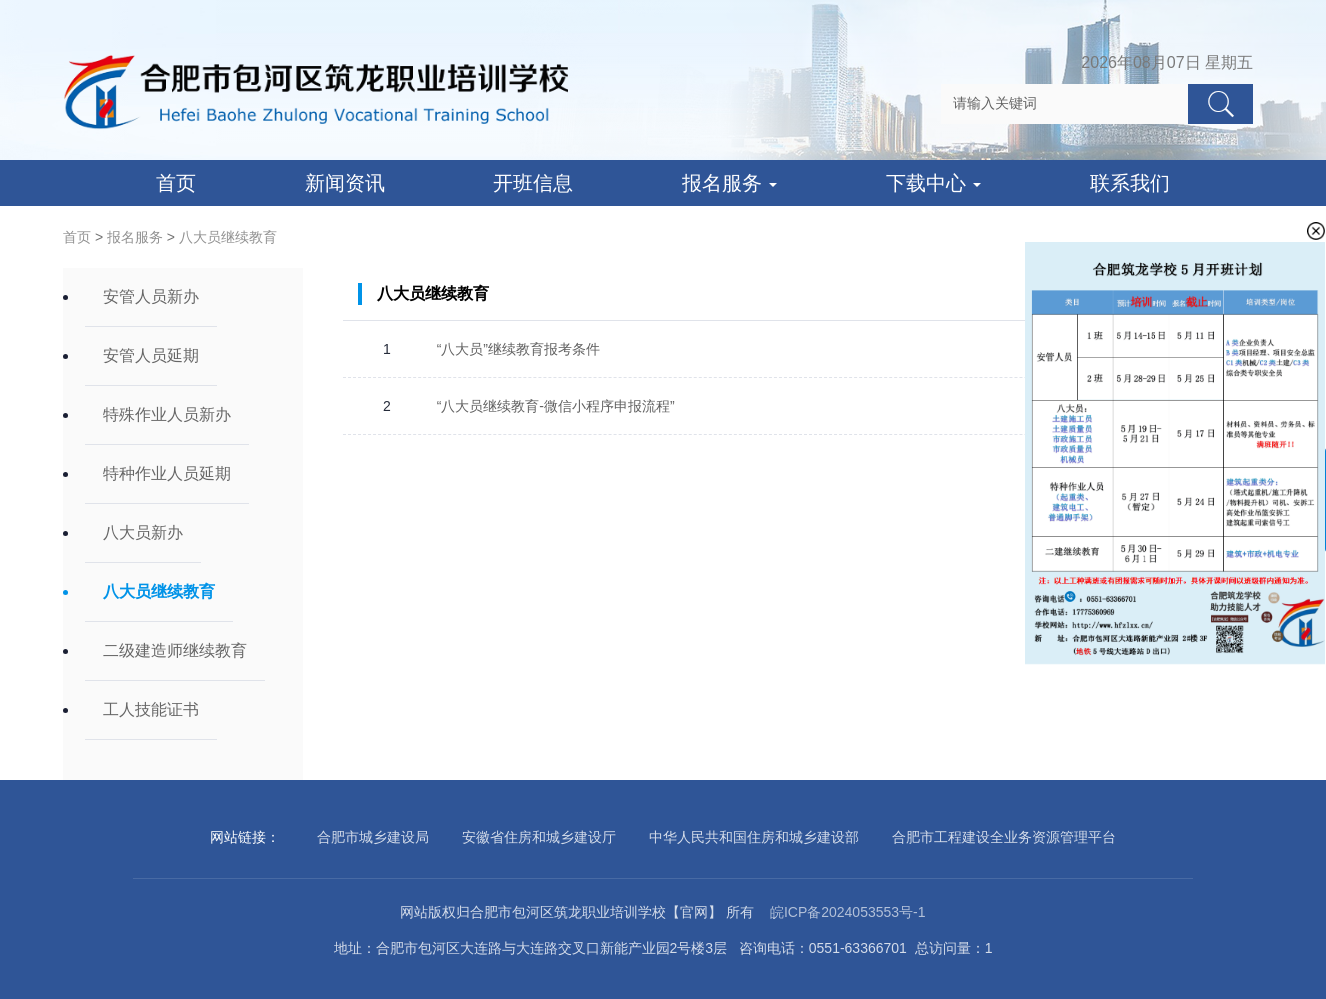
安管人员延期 (151, 355)
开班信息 (533, 183)
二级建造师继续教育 (175, 650)
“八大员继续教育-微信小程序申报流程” (556, 406)
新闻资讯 (345, 183)
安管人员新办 (151, 296)
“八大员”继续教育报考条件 (518, 349)
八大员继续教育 (228, 237)
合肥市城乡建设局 (373, 837)
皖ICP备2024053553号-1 (848, 912)
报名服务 (730, 183)
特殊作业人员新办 (167, 414)
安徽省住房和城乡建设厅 (539, 837)
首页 (176, 183)
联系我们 (1130, 183)
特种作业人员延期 (167, 473)
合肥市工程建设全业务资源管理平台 (1004, 837)
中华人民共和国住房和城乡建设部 (754, 837)
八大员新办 (143, 532)
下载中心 (934, 183)
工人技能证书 (151, 709)
